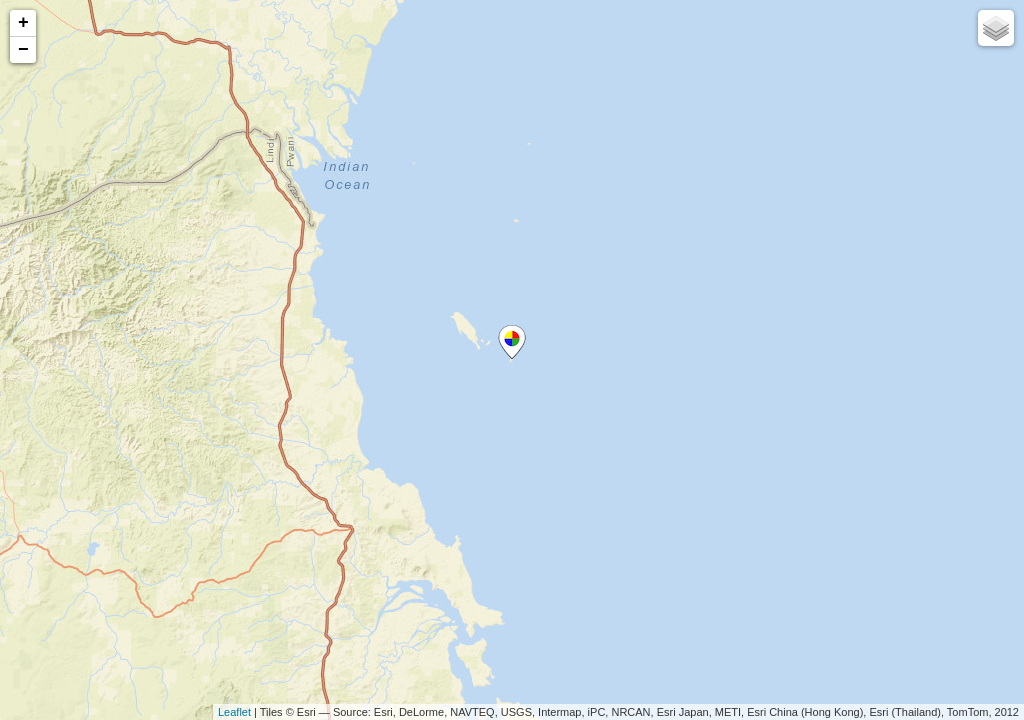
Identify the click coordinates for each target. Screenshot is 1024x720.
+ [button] (23, 23)
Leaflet (234, 712)
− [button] (23, 50)
